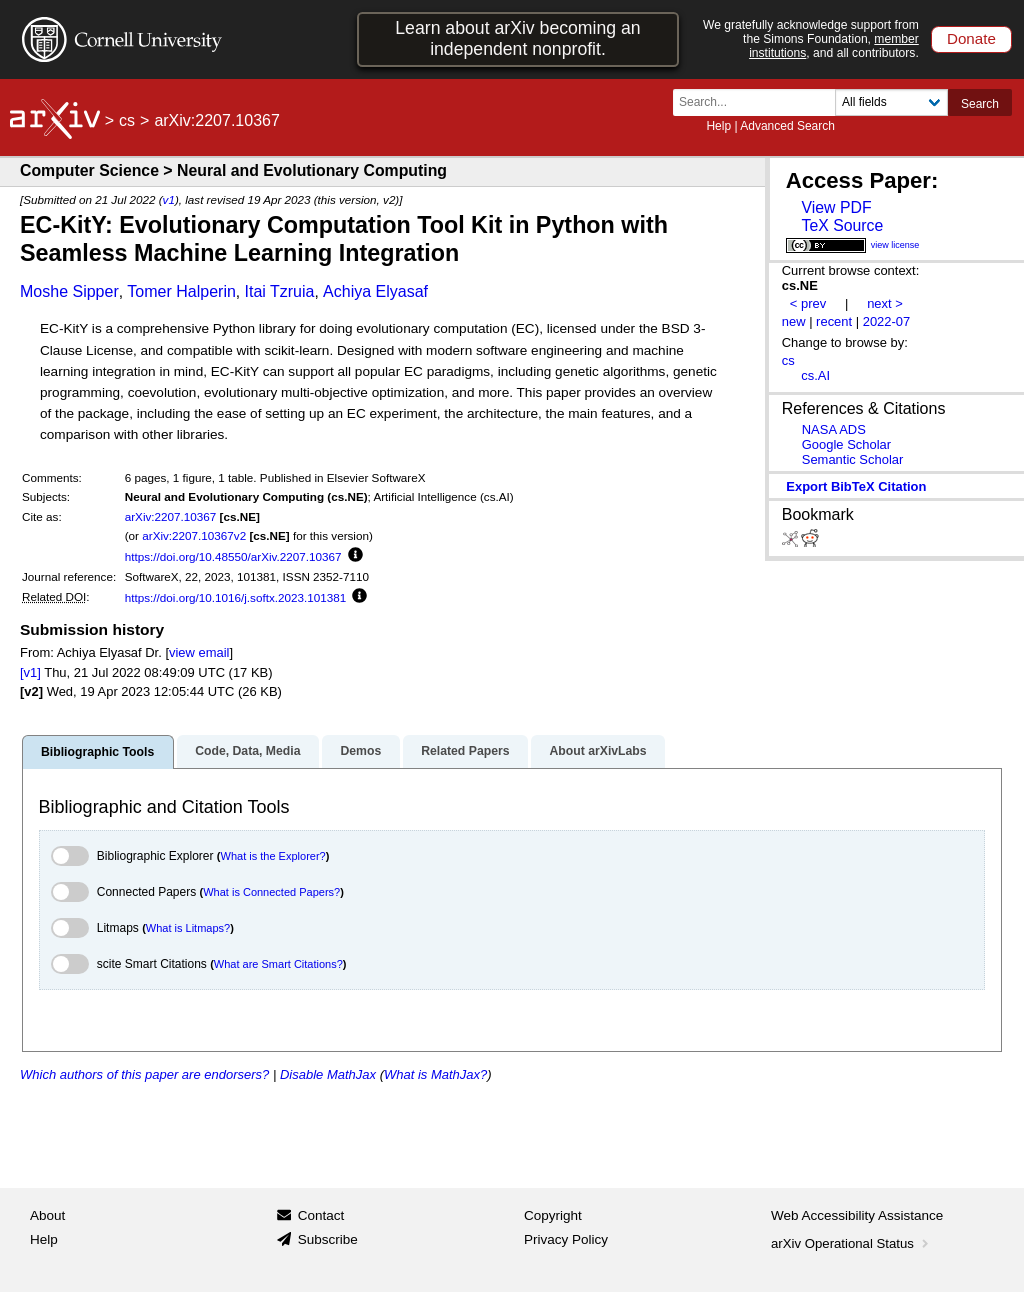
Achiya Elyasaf (375, 291)
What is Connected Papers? (271, 892)
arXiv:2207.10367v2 (194, 535)
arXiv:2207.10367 (171, 516)
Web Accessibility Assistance (857, 1215)
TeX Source (842, 225)
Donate (971, 38)
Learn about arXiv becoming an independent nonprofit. (517, 38)
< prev (808, 303)
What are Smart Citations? (278, 964)
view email (199, 652)
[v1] (30, 672)
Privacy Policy (566, 1239)
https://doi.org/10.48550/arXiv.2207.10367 (233, 556)
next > (885, 303)
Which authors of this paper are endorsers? (144, 1074)
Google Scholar (846, 444)
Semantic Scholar (853, 459)
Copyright (553, 1215)
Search (980, 104)
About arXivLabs (597, 751)
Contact (321, 1215)
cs (127, 120)
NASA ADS (834, 429)
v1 (169, 199)
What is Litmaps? (188, 928)
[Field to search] (891, 102)
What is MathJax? (435, 1074)
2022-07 (887, 321)
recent (834, 321)
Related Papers (465, 751)
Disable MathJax (328, 1074)
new (794, 321)
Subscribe (328, 1239)
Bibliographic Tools (97, 752)
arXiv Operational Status (851, 1243)
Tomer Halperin (181, 291)
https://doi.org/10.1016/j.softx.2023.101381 (236, 597)
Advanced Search (787, 126)
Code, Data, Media (247, 751)
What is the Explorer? (273, 856)
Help (718, 126)
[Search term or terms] (760, 102)
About (47, 1215)
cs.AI (815, 375)
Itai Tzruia (279, 291)
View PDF (836, 207)
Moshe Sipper (69, 291)
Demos (360, 751)
